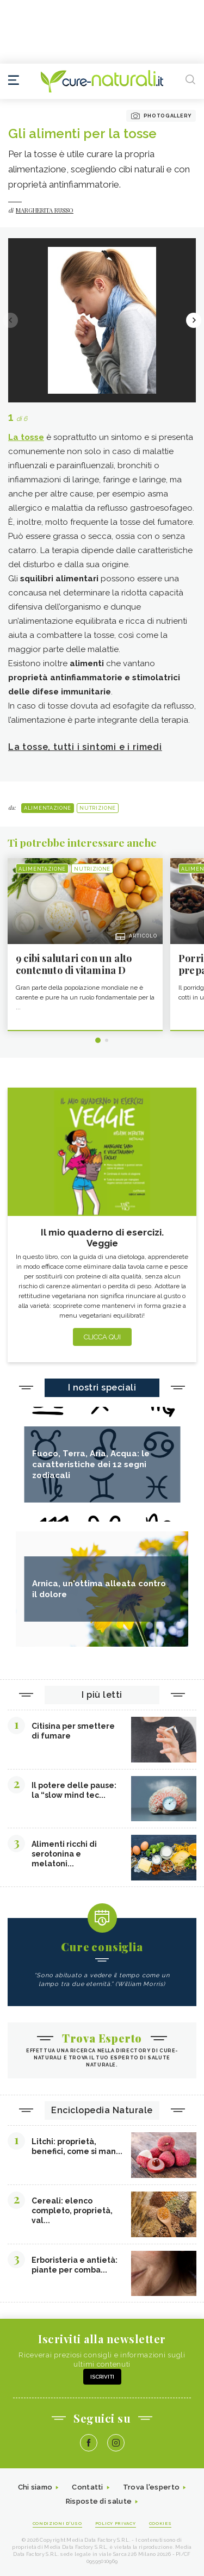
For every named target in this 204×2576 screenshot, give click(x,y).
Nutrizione (97, 808)
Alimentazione (47, 808)
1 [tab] (98, 1040)
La (26, 437)
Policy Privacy (115, 2523)
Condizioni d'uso (57, 2523)
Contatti (87, 2487)
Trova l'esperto (151, 2487)
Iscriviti (102, 2377)
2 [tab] (106, 1040)
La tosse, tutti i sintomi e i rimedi (85, 747)
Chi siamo (35, 2487)
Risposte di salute (99, 2501)
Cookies (160, 2523)
